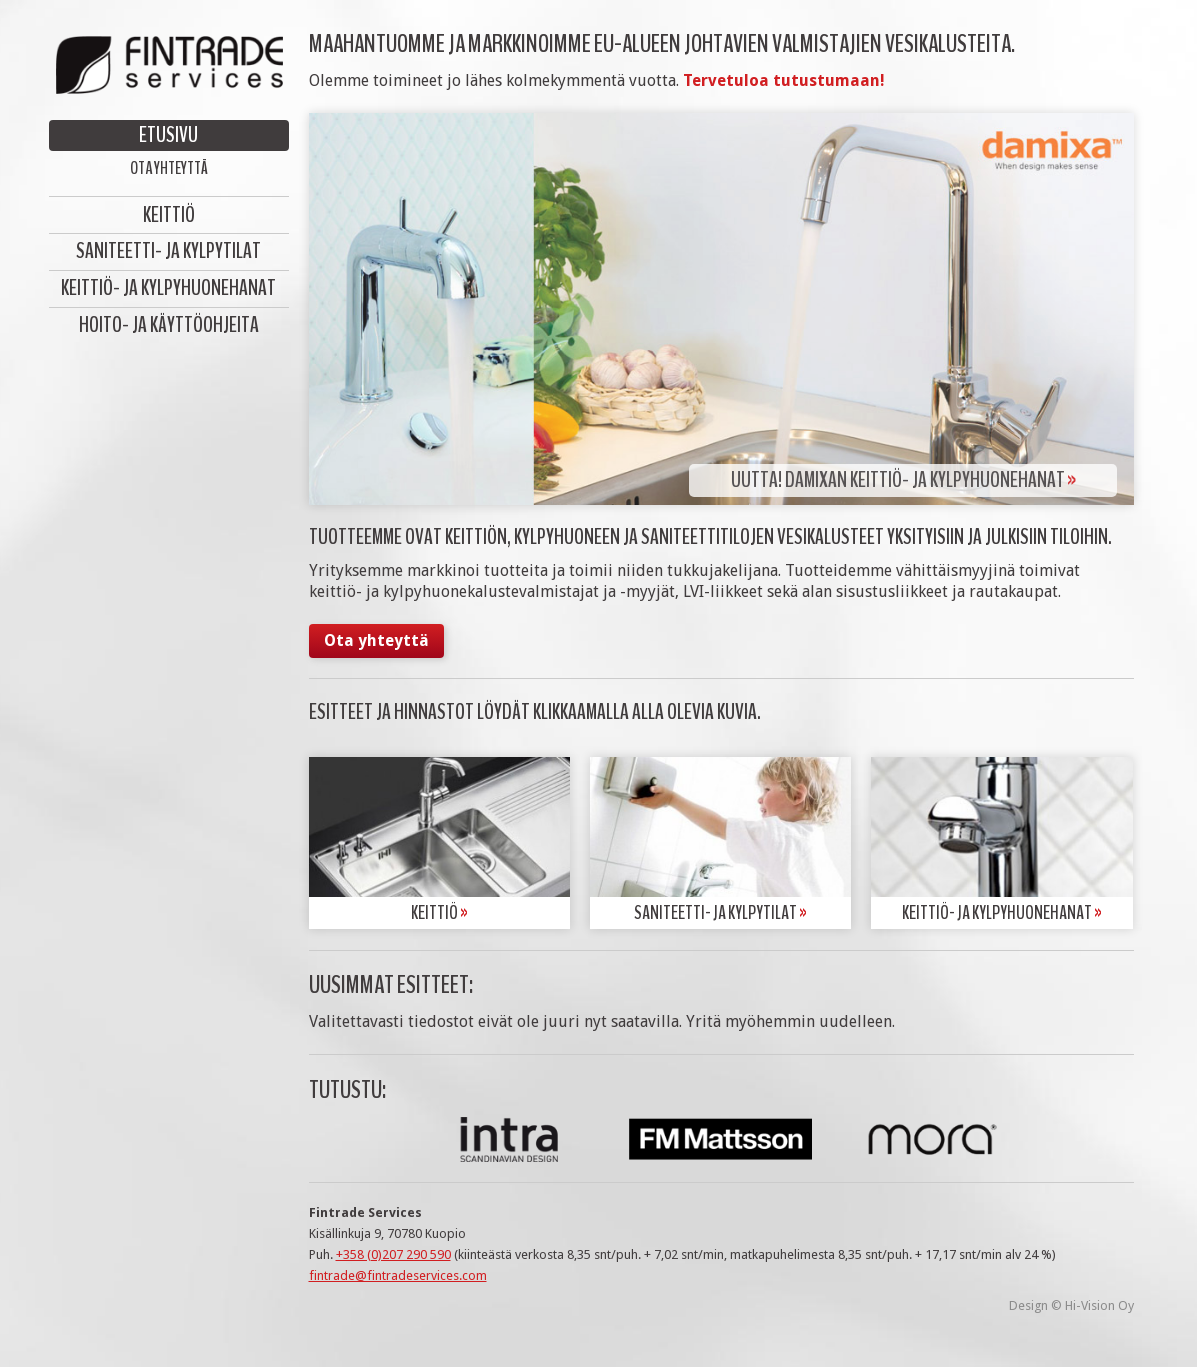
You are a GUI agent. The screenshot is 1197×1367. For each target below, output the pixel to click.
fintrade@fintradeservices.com (398, 1275)
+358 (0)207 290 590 (393, 1254)
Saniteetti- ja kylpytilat (168, 251)
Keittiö (169, 215)
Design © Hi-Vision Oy (1071, 1305)
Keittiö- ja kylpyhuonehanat (168, 288)
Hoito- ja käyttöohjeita (169, 325)
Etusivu (168, 135)
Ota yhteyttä (169, 168)
